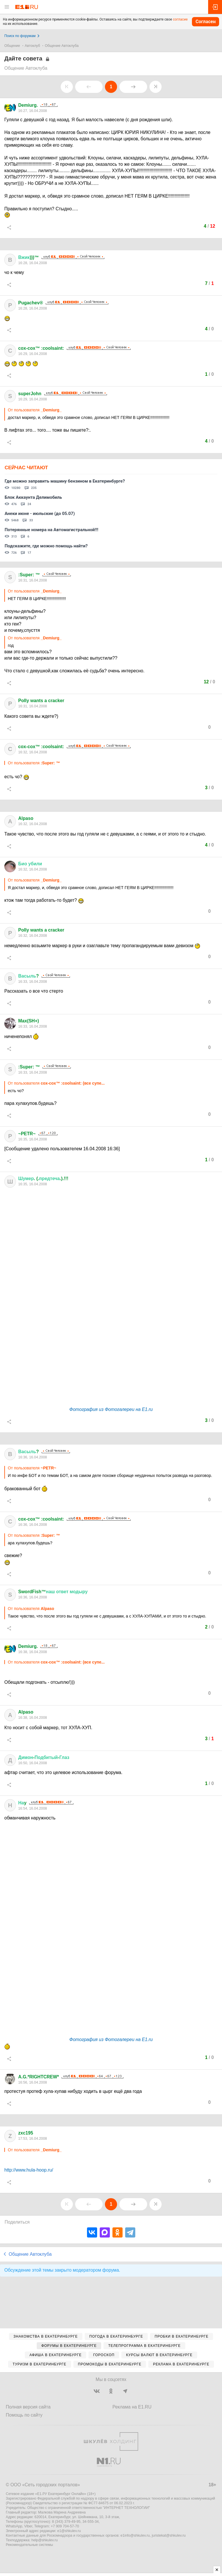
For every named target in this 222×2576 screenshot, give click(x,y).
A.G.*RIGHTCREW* (38, 2076)
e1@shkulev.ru (69, 2531)
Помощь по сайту (24, 2415)
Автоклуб (32, 46)
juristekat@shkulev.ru (169, 2535)
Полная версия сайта (28, 2406)
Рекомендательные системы (29, 2545)
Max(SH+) (28, 1020)
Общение (12, 46)
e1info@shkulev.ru (135, 2535)
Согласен (205, 21)
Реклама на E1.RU (131, 2406)
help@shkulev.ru (45, 2540)
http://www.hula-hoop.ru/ (28, 2169)
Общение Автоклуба (62, 46)
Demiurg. (28, 105)
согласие (180, 19)
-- (43, 1757)
